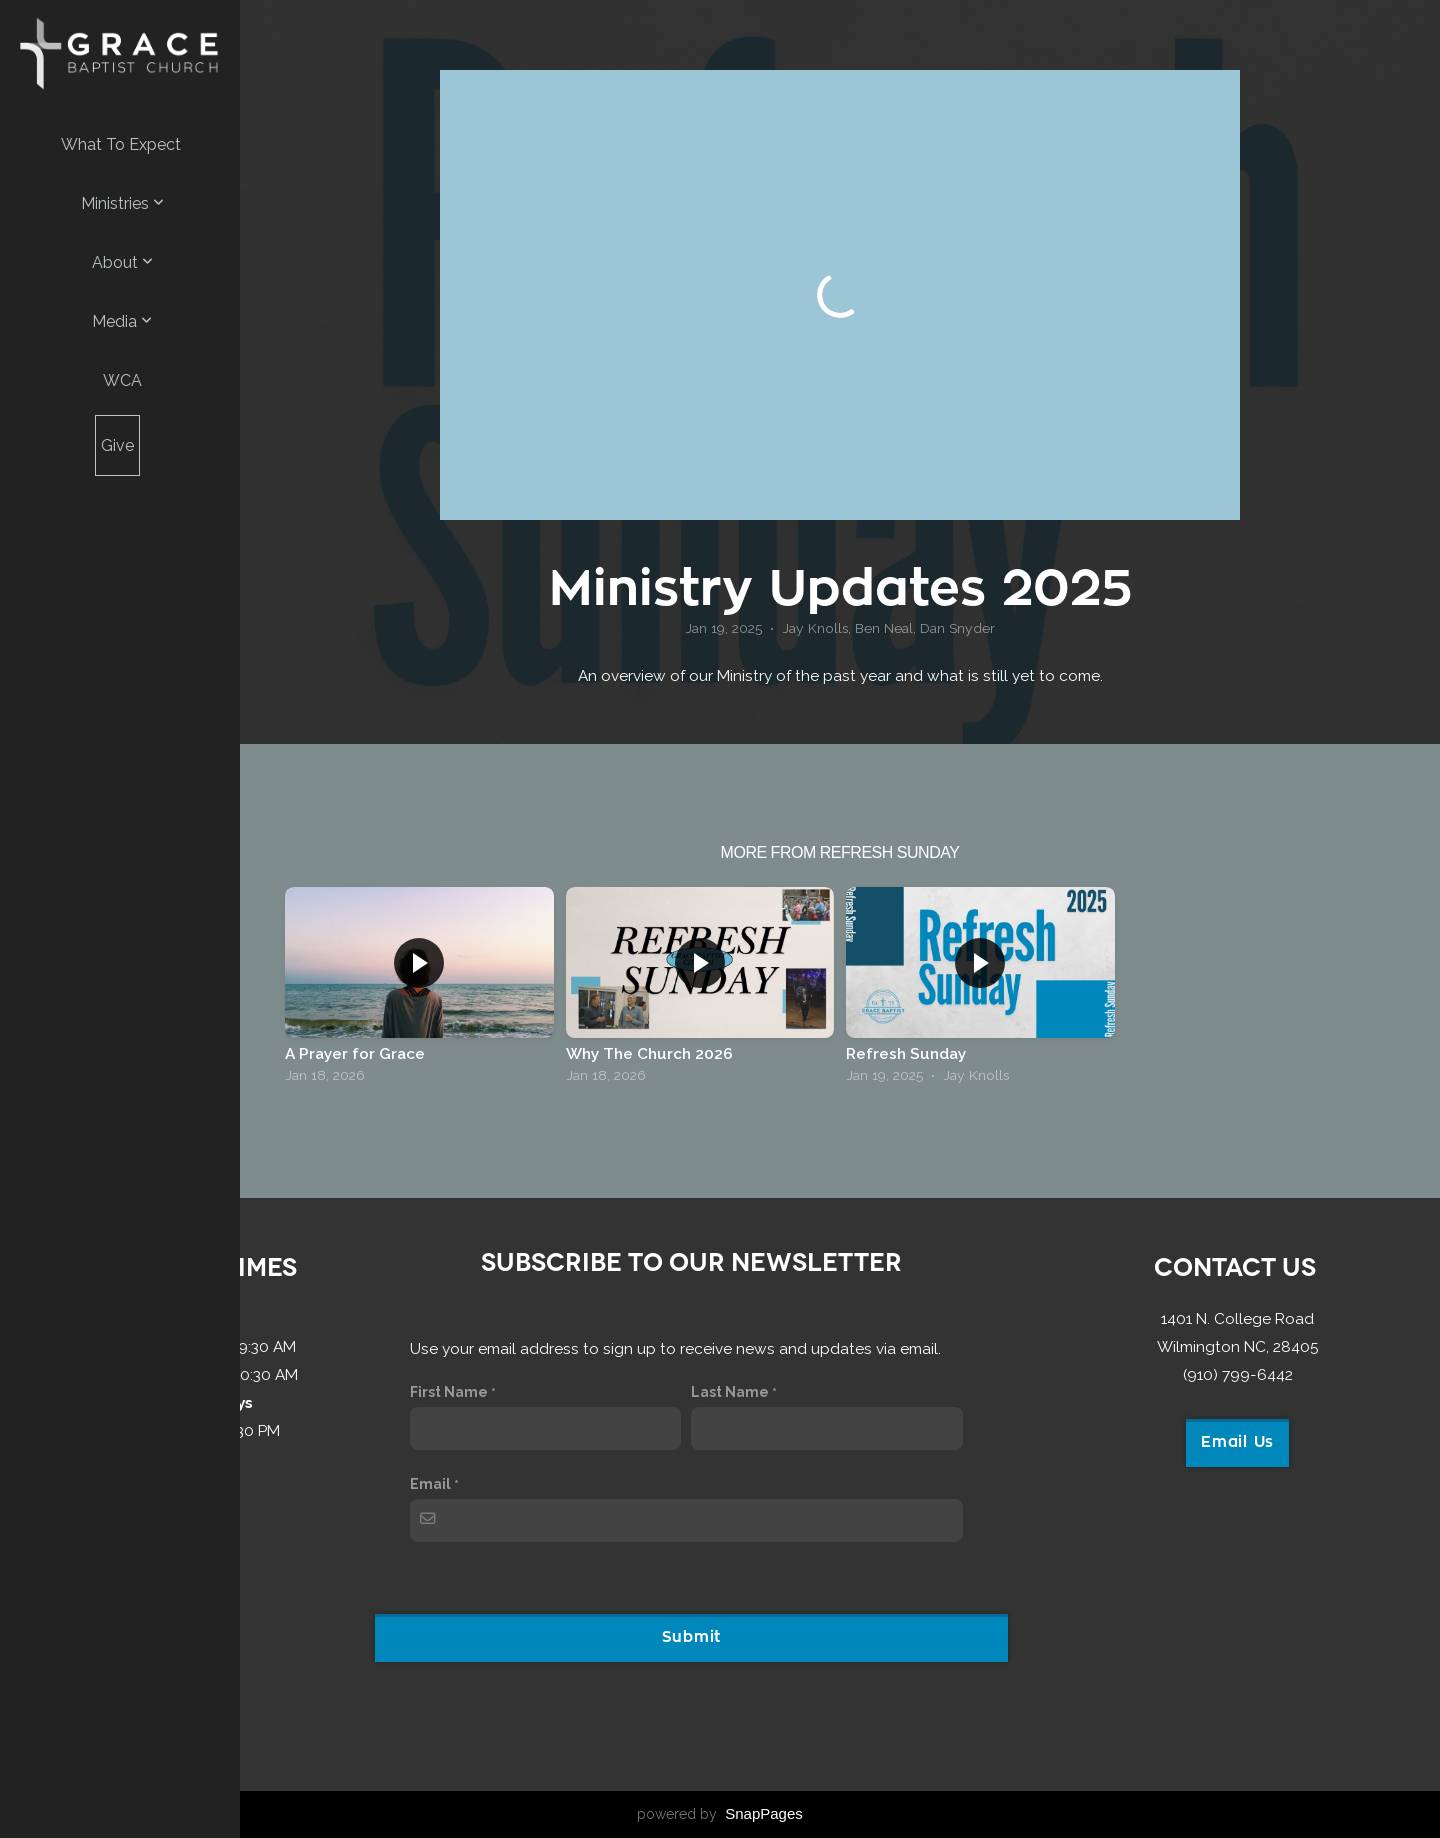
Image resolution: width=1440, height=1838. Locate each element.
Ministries (122, 203)
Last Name (730, 1392)
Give (117, 445)
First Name (449, 1392)
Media (122, 321)
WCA (122, 380)
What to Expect (121, 144)
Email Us (1237, 1442)
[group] (419, 990)
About (122, 262)
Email (430, 1484)
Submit (692, 1637)
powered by (720, 1814)
